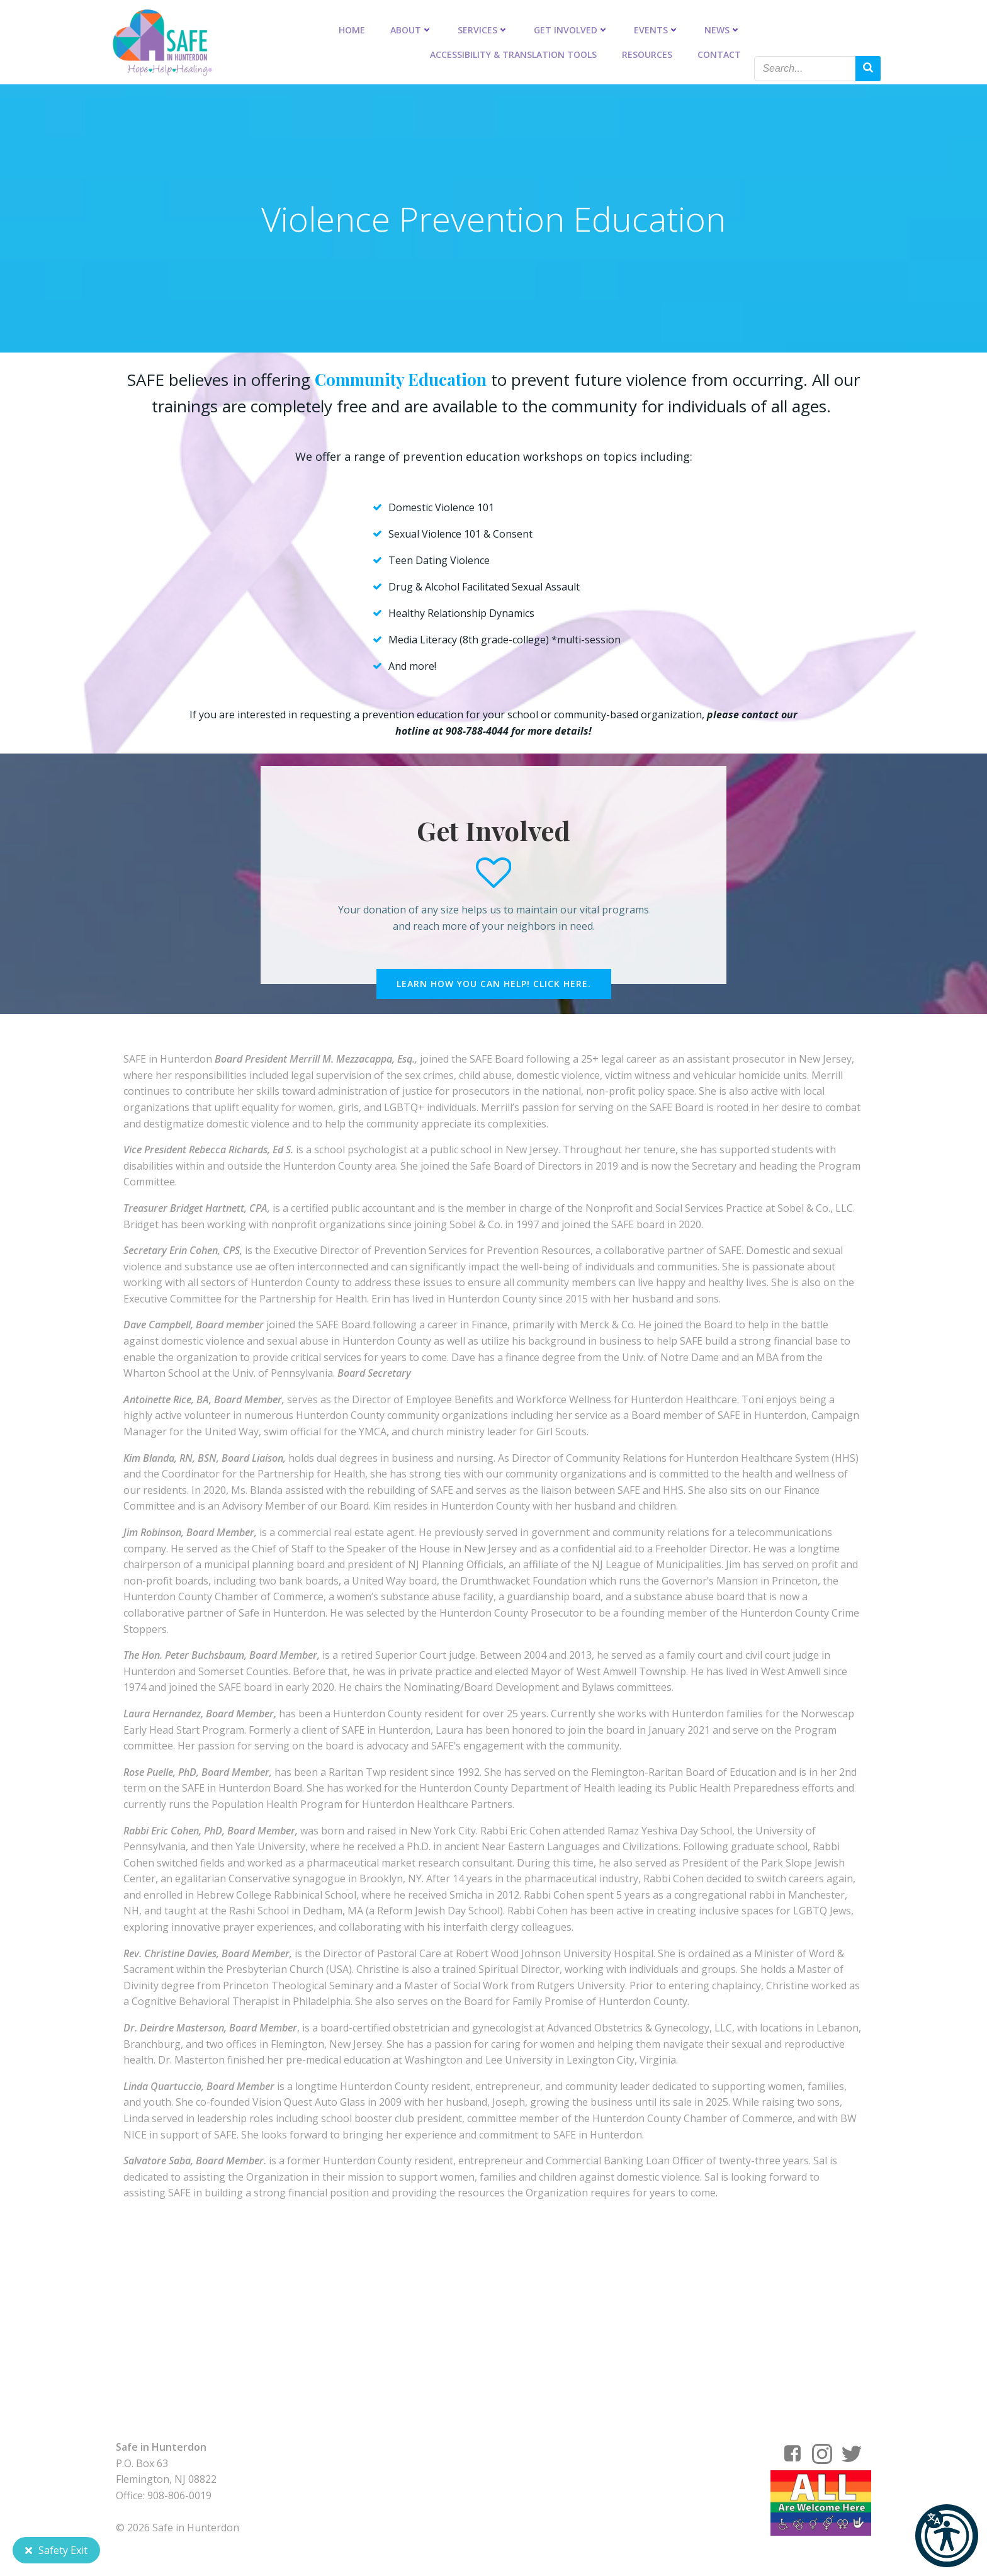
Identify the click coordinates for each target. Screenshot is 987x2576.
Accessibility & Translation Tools (514, 54)
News (723, 29)
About (412, 29)
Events (657, 29)
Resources (648, 54)
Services (483, 29)
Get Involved (571, 29)
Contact (720, 54)
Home (352, 29)
